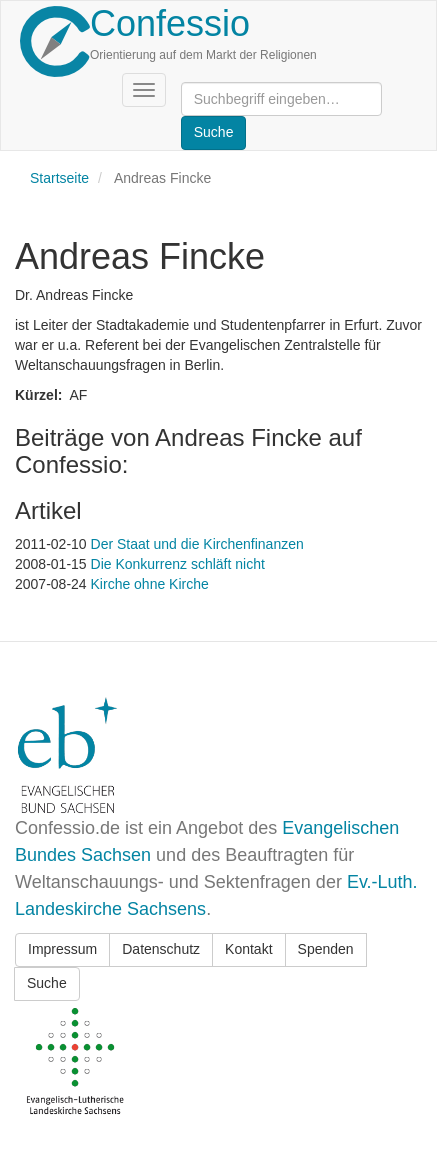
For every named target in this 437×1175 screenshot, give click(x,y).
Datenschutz (161, 949)
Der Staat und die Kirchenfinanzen (197, 544)
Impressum (62, 949)
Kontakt (248, 949)
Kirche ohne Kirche (150, 584)
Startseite (59, 178)
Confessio (170, 23)
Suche (47, 983)
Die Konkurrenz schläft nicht (178, 564)
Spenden (326, 949)
